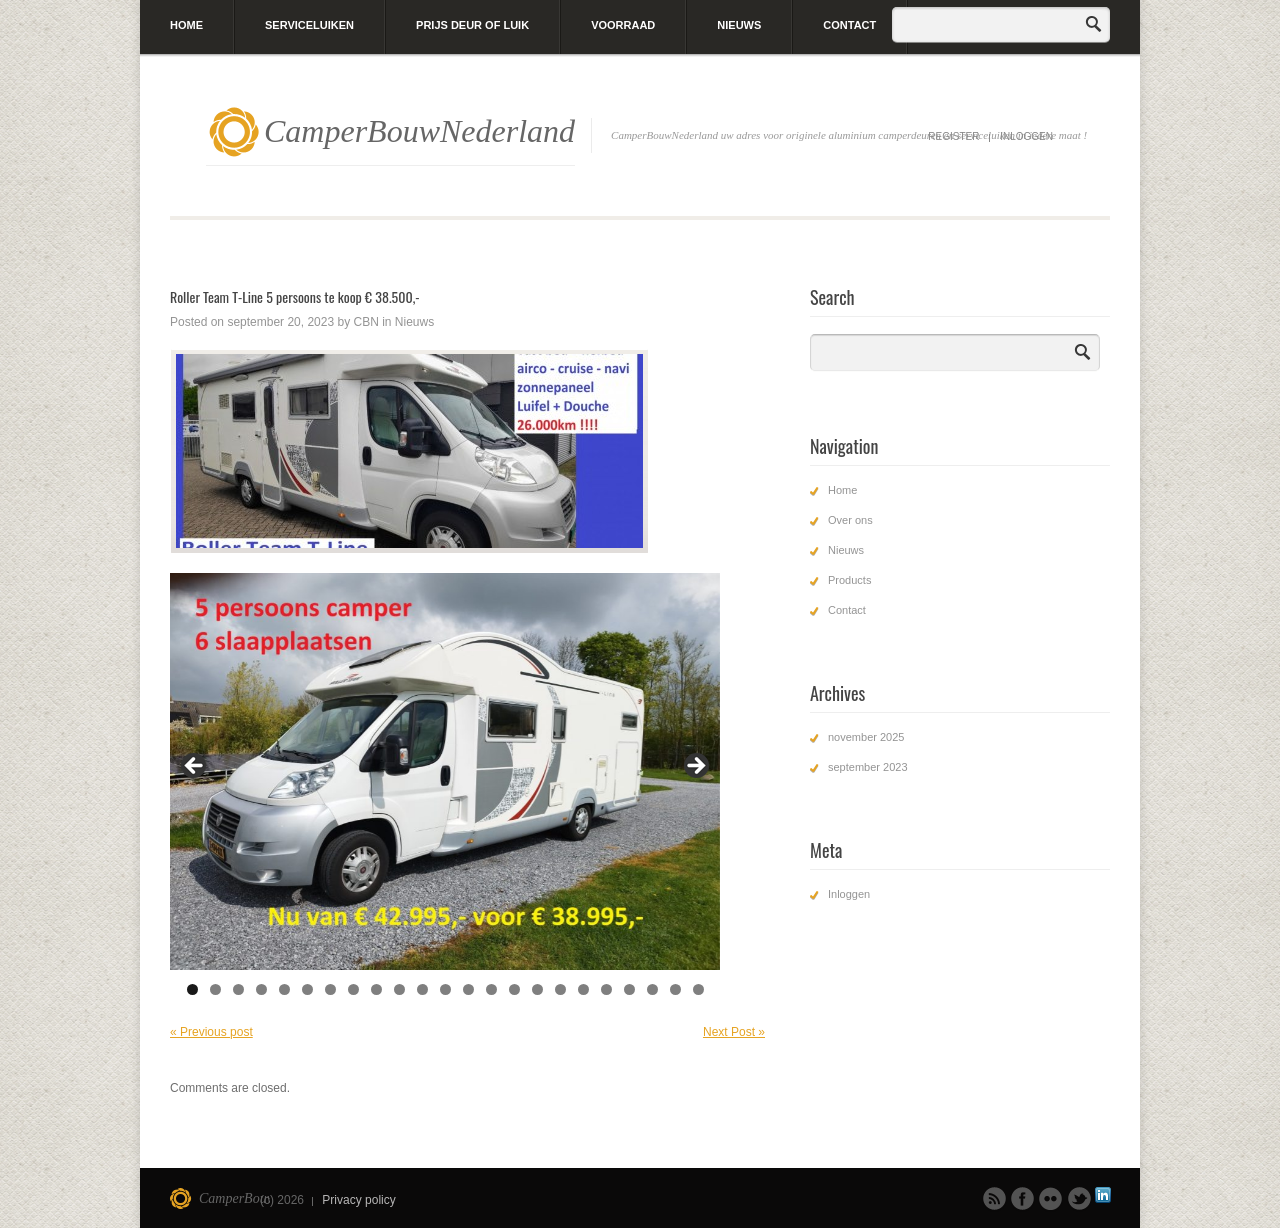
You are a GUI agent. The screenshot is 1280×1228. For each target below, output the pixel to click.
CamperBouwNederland (419, 131)
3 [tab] (238, 989)
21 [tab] (652, 989)
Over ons (850, 520)
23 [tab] (698, 989)
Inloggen (1026, 136)
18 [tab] (583, 989)
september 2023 (868, 767)
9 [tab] (376, 989)
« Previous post (211, 1032)
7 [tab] (330, 989)
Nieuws (739, 25)
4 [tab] (261, 989)
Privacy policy (358, 1200)
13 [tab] (468, 989)
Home (186, 25)
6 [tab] (307, 989)
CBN (365, 322)
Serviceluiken (309, 25)
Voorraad (623, 25)
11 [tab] (422, 989)
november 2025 (866, 737)
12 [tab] (445, 989)
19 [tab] (606, 989)
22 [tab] (675, 989)
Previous (195, 767)
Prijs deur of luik (472, 25)
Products (849, 580)
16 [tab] (537, 989)
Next (695, 767)
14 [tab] (491, 989)
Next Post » (734, 1032)
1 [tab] (192, 989)
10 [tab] (399, 989)
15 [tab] (514, 989)
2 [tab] (215, 989)
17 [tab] (560, 989)
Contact (849, 25)
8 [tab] (353, 989)
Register (953, 136)
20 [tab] (629, 989)
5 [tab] (284, 989)
